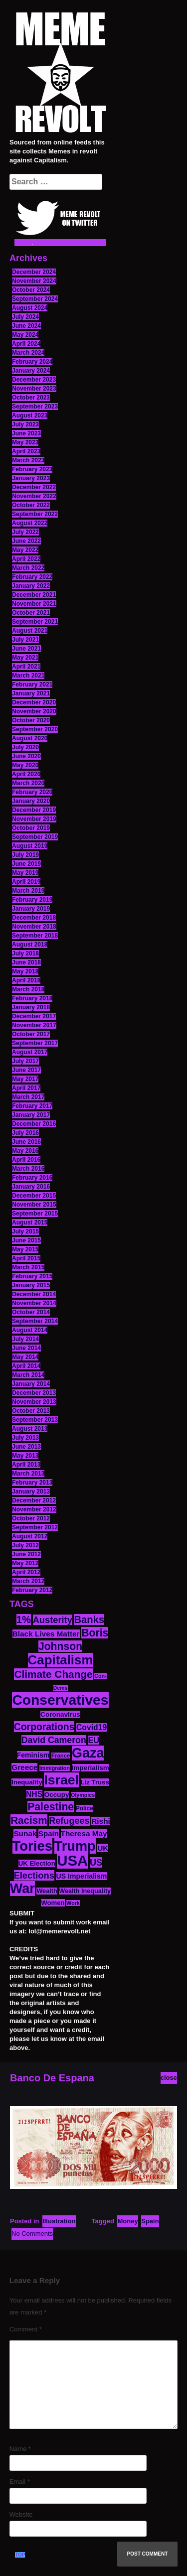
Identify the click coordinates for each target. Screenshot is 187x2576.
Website (21, 2514)
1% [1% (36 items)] (23, 1619)
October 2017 (31, 1034)
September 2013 (35, 1419)
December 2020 (34, 702)
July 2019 (25, 854)
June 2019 (26, 863)
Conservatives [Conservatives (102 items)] (60, 1700)
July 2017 (25, 1061)
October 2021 (31, 612)
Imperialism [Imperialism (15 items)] (90, 1767)
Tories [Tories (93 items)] (32, 1846)
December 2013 (34, 1392)
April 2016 (26, 1159)
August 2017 (29, 1052)
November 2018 (34, 926)
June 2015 (26, 1240)
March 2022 (28, 567)
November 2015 (34, 1204)
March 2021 (28, 675)
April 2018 (26, 980)
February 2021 (32, 684)
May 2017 (25, 1079)
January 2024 (31, 370)
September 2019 (35, 836)
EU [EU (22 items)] (93, 1740)
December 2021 (34, 594)
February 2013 (32, 1482)
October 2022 (31, 505)
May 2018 (25, 971)
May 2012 (25, 1563)
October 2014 (31, 1312)
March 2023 (28, 460)
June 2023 (26, 433)
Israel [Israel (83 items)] (61, 1779)
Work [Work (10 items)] (72, 1903)
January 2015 (31, 1285)
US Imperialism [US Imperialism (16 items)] (81, 1876)
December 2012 (34, 1500)
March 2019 (28, 890)
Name (20, 2448)
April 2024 (26, 343)
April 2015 (26, 1258)
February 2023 (32, 469)
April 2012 (26, 1572)
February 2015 (32, 1276)
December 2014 (34, 1294)
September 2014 (35, 1321)
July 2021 (25, 639)
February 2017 (32, 1105)
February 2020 (32, 792)
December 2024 (34, 272)
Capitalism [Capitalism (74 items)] (60, 1660)
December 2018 (34, 917)
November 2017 (34, 1025)
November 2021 (34, 603)
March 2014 (28, 1374)
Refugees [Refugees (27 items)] (69, 1821)
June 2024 (26, 325)
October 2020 (31, 720)
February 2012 (32, 1590)
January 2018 (31, 1007)
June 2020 (26, 756)
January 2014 (31, 1383)
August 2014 (29, 1330)
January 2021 (31, 693)
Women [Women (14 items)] (52, 1902)
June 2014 (26, 1348)
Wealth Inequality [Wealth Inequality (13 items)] (85, 1891)
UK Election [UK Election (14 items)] (36, 1863)
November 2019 (34, 818)
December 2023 (34, 379)
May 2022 (25, 549)
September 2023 (35, 406)
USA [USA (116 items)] (72, 1860)
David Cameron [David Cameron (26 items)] (53, 1740)
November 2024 (34, 280)
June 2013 (26, 1446)
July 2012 (25, 1545)
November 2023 (34, 388)
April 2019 (26, 881)
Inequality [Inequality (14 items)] (26, 1782)
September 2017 (35, 1043)
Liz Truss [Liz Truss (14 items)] (95, 1782)
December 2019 (34, 810)
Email (19, 2481)
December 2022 (34, 487)
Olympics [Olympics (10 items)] (83, 1795)
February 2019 (32, 899)
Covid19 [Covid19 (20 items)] (91, 1727)
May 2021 (25, 657)
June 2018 (26, 962)
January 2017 (31, 1114)
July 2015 (25, 1231)
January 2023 (31, 478)
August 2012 (29, 1536)
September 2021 (35, 621)
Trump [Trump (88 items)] (75, 1846)
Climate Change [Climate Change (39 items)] (53, 1674)
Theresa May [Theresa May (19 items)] (84, 1833)
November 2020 (34, 711)
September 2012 (35, 1527)
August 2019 (29, 845)
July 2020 (25, 747)
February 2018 (32, 998)
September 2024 (35, 298)
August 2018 (29, 944)
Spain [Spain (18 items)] (48, 1833)
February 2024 (32, 361)
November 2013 (34, 1401)
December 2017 (34, 1016)
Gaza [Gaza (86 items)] (88, 1753)
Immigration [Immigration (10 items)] (54, 1768)
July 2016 (25, 1132)
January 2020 (31, 801)
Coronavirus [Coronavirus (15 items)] (60, 1714)
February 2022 (32, 576)
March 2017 (28, 1096)
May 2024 (25, 334)
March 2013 (28, 1473)
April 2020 (26, 774)
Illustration (58, 2221)
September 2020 (35, 729)
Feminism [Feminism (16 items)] (33, 1755)
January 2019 (31, 908)
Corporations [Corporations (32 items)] (44, 1726)
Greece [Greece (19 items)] (24, 1767)
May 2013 (25, 1455)
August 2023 (29, 415)
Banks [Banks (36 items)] (89, 1619)
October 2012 (31, 1518)
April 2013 (26, 1464)
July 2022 (25, 532)
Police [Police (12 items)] (84, 1808)
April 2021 (26, 666)
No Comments (32, 2233)
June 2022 (26, 541)
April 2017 (26, 1088)
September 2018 (35, 935)
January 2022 (31, 585)
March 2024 (28, 352)
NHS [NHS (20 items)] (34, 1794)
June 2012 (26, 1554)
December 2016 (34, 1123)
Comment (25, 2329)
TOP (20, 2555)
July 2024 (25, 316)
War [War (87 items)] (22, 1888)
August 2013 (29, 1428)
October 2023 (31, 397)
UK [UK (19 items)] (102, 1848)
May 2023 (25, 442)
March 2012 (28, 1581)
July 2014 (25, 1339)
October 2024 (31, 289)
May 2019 (25, 872)
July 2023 (25, 424)
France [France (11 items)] (60, 1756)
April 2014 (26, 1365)
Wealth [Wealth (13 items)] (46, 1891)
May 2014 (25, 1357)
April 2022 (26, 558)
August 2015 (29, 1222)
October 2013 (31, 1410)
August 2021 (29, 630)
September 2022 (35, 514)
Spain (150, 2221)
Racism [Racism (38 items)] (28, 1820)
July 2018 (25, 953)
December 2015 (34, 1195)
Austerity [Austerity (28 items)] (52, 1620)
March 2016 (28, 1168)
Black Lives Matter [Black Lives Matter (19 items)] (46, 1633)
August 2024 (29, 307)
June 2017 (26, 1070)
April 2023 (26, 451)
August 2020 (29, 738)
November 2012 (34, 1509)
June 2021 (26, 648)
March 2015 (28, 1267)
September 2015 (35, 1213)
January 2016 (31, 1186)
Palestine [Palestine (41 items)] (50, 1806)
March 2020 (28, 783)
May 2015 (25, 1249)
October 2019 (31, 827)
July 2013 (25, 1437)
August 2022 (29, 523)
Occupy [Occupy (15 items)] (56, 1794)
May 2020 (25, 765)
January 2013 (31, 1491)
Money (127, 2221)
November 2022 (34, 496)
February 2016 (32, 1177)
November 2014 (34, 1303)
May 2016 (25, 1150)
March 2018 (28, 989)
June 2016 (26, 1141)
